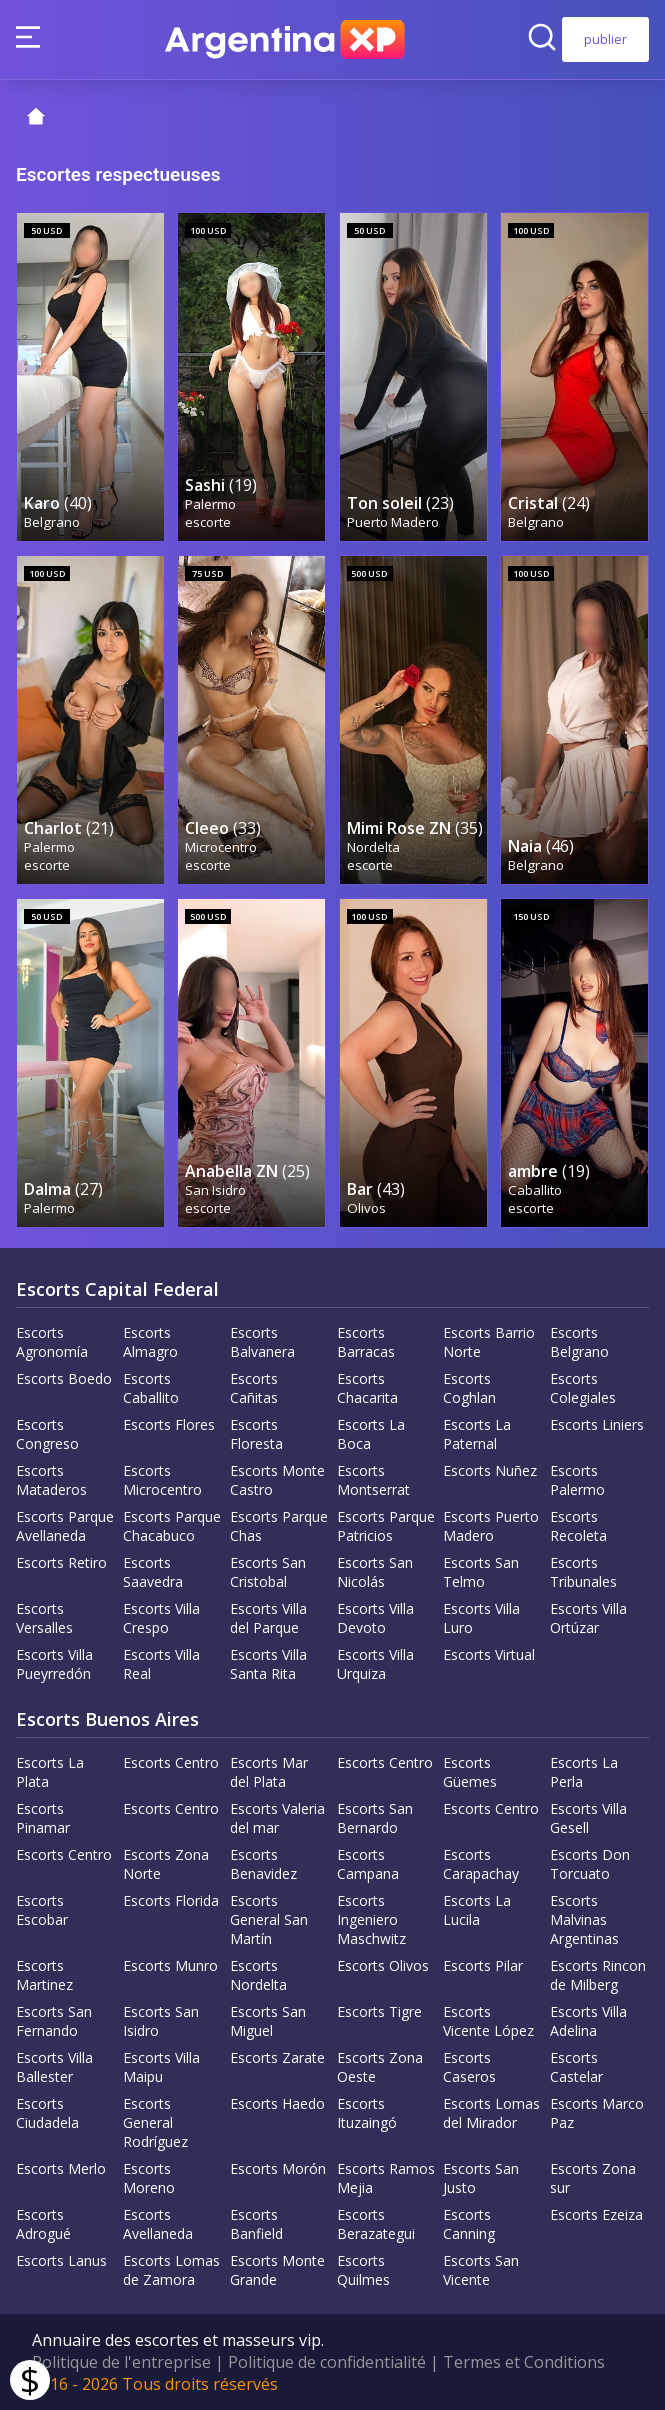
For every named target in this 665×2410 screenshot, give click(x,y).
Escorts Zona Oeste (380, 2067)
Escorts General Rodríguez (155, 2122)
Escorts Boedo (64, 1378)
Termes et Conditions (524, 2362)
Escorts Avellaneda (158, 2224)
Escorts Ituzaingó (367, 2113)
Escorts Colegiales (583, 1388)
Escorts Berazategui (376, 2224)
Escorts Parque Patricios (386, 1526)
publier (605, 39)
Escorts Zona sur (593, 2178)
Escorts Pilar (483, 1965)
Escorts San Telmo (481, 1572)
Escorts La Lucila (477, 1910)
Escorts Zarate (277, 2057)
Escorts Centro (171, 1762)
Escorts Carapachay (481, 1864)
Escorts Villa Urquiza (375, 1664)
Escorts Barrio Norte (489, 1342)
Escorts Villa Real (161, 1664)
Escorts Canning (469, 2224)
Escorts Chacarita (367, 1388)
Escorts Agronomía (52, 1342)
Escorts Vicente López (488, 2021)
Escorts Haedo (277, 2103)
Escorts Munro (170, 1965)
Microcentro (221, 847)
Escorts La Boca (371, 1434)
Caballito (535, 1190)
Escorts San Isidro (161, 2021)
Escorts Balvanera (262, 1342)
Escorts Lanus (61, 2260)
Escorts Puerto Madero (491, 1526)
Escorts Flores (169, 1424)
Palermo (210, 504)
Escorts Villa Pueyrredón (54, 1664)
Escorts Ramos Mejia (386, 2178)
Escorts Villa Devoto (375, 1618)
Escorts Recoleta (578, 1526)
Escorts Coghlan (469, 1388)
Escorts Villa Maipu (161, 2067)
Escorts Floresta (256, 1434)
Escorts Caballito (151, 1388)
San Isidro (215, 1190)
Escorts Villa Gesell (588, 1818)
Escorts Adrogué (43, 2224)
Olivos (366, 1208)
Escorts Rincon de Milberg (598, 1975)
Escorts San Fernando (54, 2021)
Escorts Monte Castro (277, 1480)
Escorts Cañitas (254, 1388)
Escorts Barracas (366, 1342)
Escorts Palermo (577, 1480)
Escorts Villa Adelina (588, 2021)
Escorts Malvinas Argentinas (584, 1919)
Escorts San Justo (481, 2178)
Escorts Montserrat (373, 1480)
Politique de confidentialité (327, 2362)
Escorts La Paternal (477, 1434)
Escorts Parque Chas (279, 1526)
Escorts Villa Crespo (161, 1618)
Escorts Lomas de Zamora (171, 2270)
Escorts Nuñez (490, 1470)
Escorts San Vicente (481, 2270)
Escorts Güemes (470, 1772)
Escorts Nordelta (258, 1975)
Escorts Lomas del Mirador (491, 2113)
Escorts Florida (171, 1900)
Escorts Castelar (576, 2067)
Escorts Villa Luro (481, 1618)
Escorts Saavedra (153, 1572)
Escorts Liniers (597, 1424)
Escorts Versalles (44, 1618)
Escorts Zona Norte (166, 1864)
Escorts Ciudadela (47, 2113)
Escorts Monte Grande (277, 2270)
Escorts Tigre (379, 2011)
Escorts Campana (368, 1864)
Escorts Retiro (61, 1562)
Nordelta (373, 847)
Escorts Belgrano (579, 1342)
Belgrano (52, 522)
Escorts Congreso (47, 1434)
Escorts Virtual (489, 1654)
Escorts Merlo (61, 2168)
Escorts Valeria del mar (277, 1818)
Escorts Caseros (469, 2067)
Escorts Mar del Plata (269, 1772)
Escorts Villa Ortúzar (588, 1618)
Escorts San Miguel (268, 2021)
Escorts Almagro (150, 1342)
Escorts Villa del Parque (268, 1618)
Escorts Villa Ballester (54, 2067)
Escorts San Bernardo (375, 1818)
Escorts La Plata (50, 1772)
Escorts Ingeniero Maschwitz (371, 1919)
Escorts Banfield (256, 2224)
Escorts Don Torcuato (590, 1864)
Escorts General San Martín (269, 1919)
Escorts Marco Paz (597, 2113)
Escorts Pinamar (43, 1818)
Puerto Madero (393, 522)
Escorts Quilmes (363, 2270)
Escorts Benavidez (263, 1864)
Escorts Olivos (383, 1965)
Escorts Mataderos (51, 1480)
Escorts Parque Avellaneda (65, 1526)
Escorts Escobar (42, 1910)
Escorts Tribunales (583, 1572)
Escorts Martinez (44, 1975)
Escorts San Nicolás (375, 1572)
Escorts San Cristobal (268, 1572)
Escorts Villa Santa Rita (268, 1664)
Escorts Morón (278, 2168)
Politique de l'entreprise (121, 2362)
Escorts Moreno (149, 2178)
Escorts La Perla (584, 1772)
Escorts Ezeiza (596, 2214)
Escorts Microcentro (162, 1480)
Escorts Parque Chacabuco (172, 1526)
